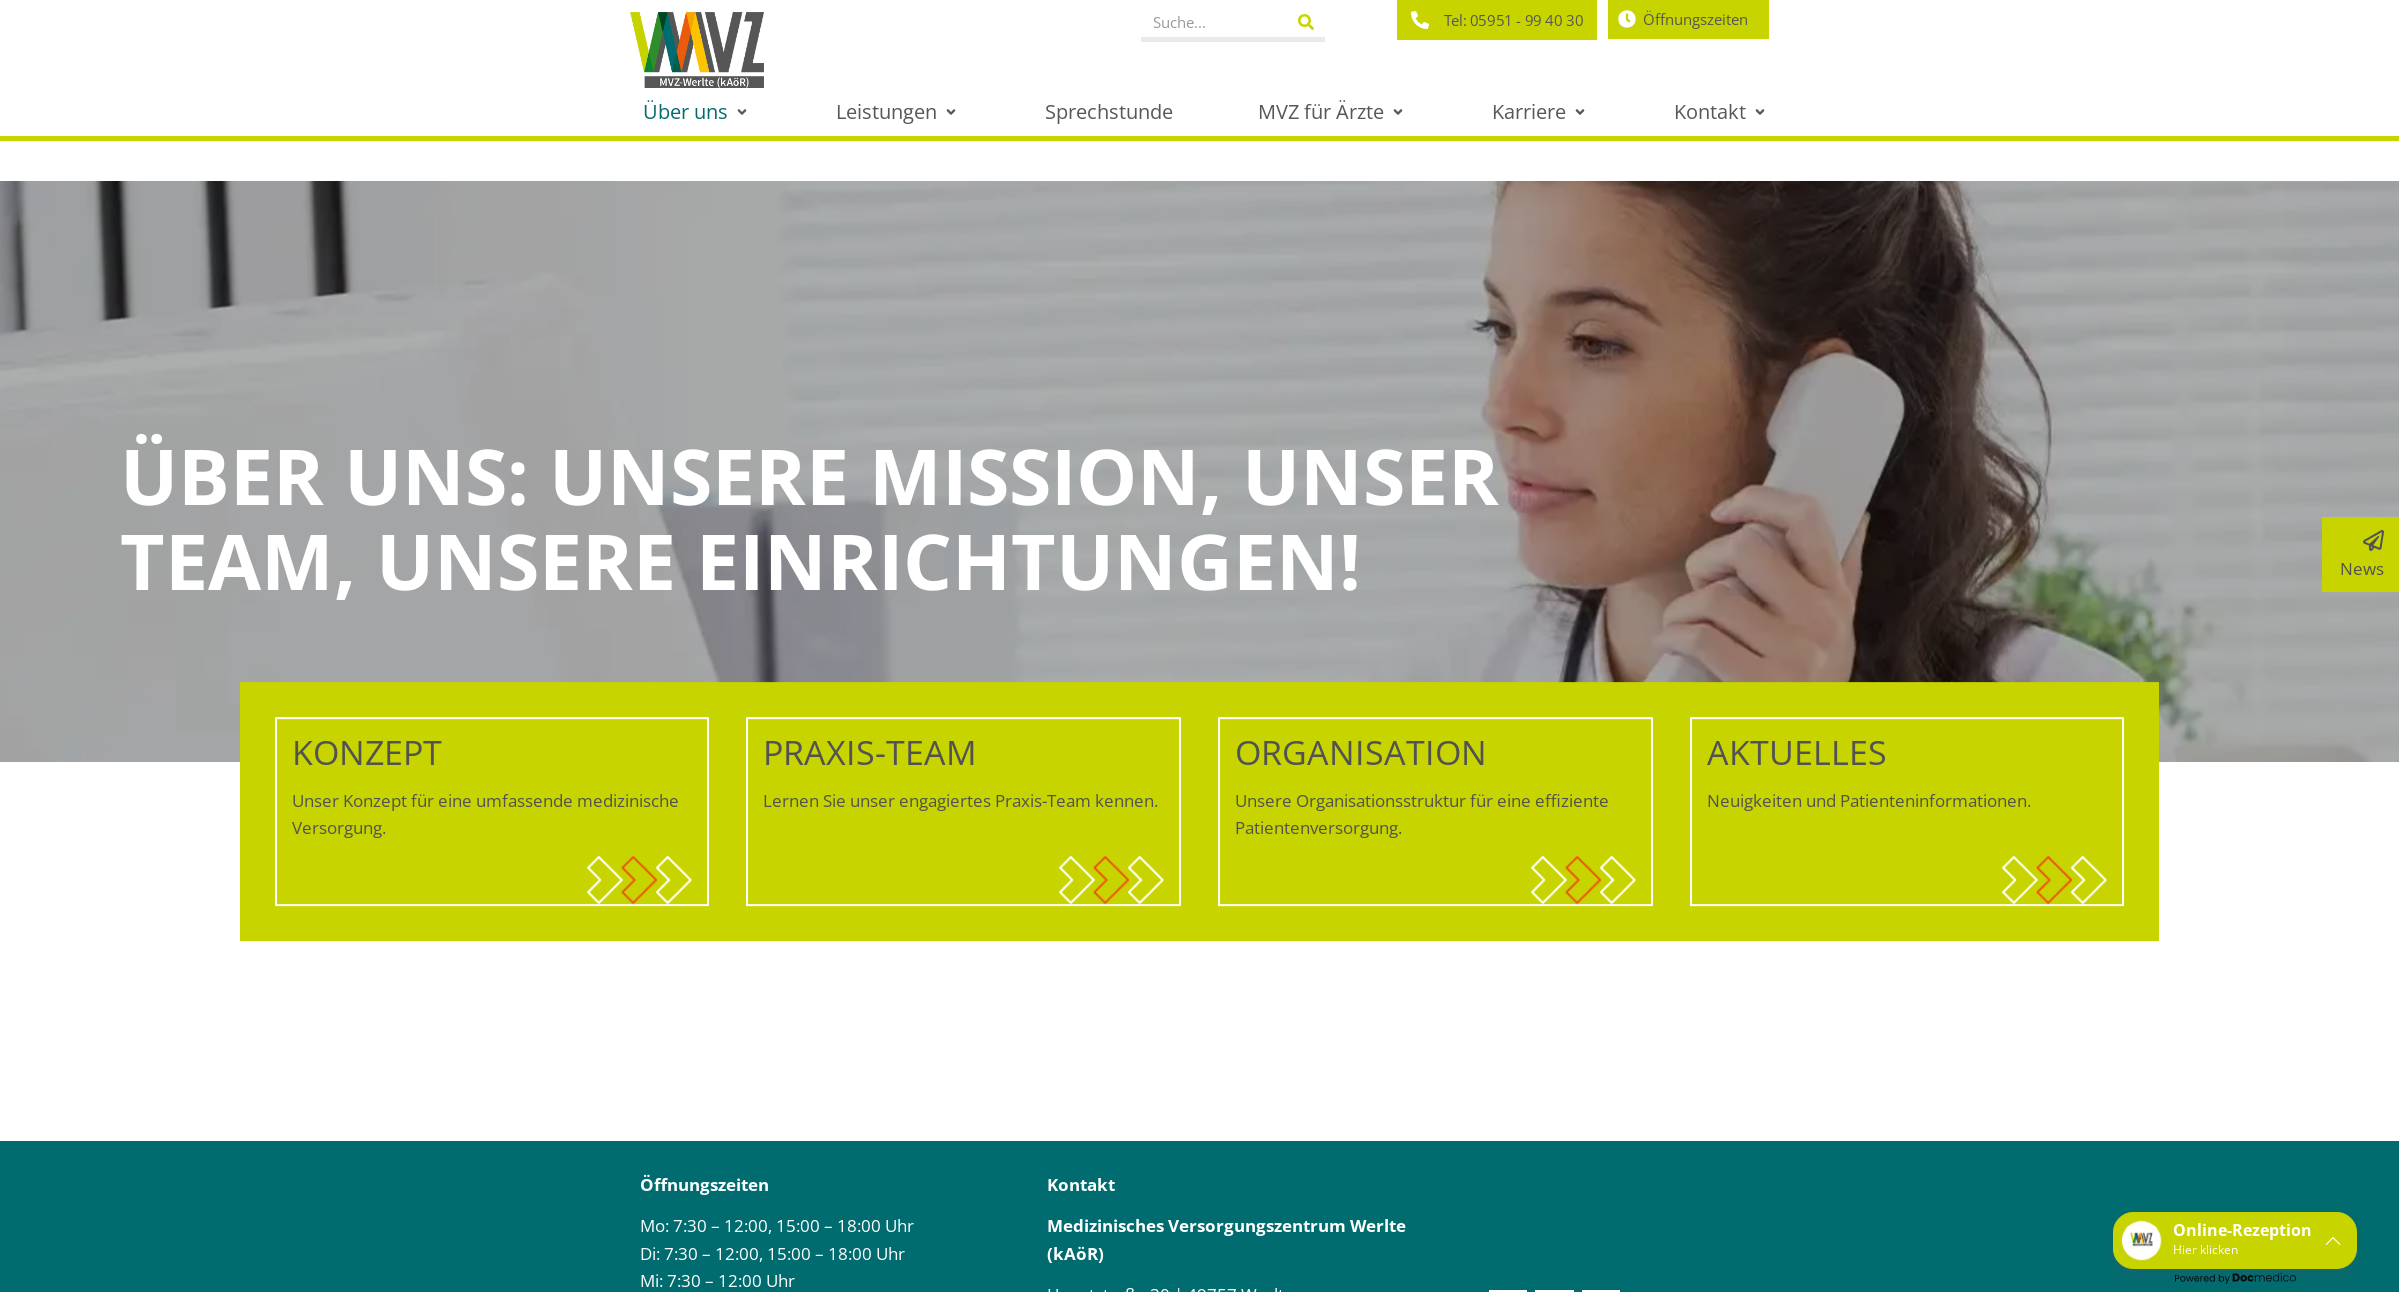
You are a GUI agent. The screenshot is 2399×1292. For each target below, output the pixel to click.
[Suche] (1305, 22)
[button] (697, 111)
